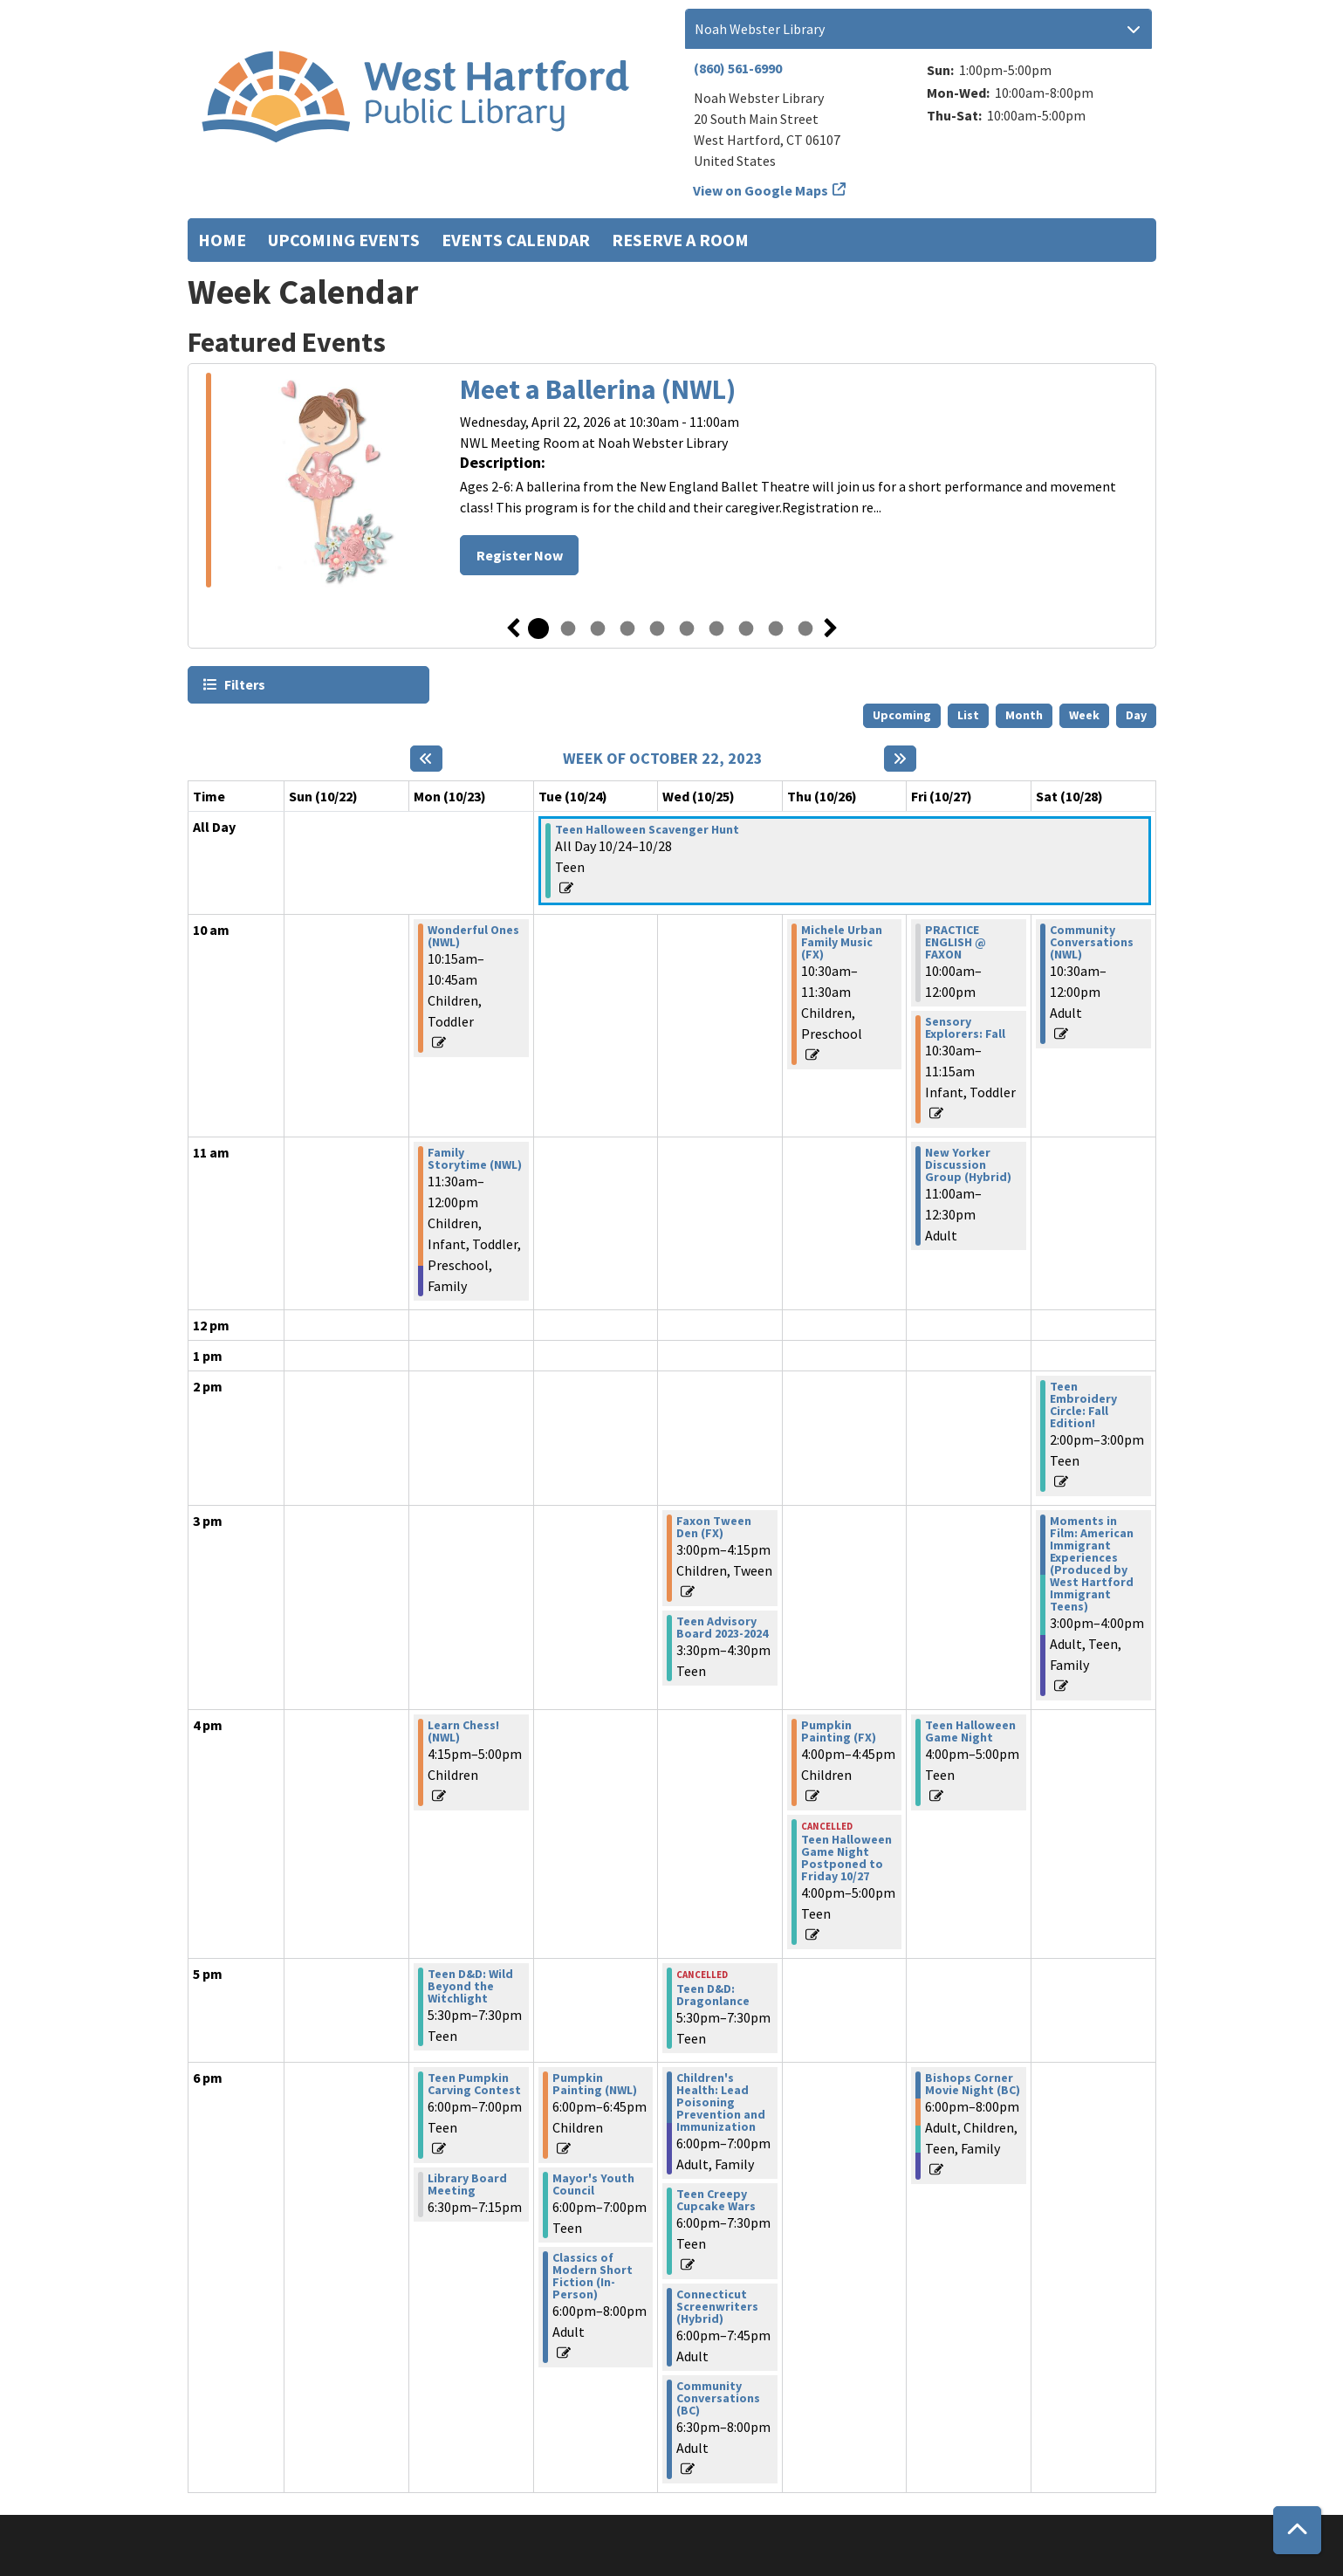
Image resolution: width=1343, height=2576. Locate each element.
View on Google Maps (761, 190)
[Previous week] (426, 758)
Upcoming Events (344, 240)
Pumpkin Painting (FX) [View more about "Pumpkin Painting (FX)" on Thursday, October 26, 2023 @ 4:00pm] (838, 1731)
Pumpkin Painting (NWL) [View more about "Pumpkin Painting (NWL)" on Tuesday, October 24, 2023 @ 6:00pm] (594, 2083)
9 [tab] (775, 628)
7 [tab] (716, 628)
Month (1024, 715)
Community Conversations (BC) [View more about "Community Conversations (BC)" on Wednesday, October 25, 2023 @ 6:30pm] (718, 2398)
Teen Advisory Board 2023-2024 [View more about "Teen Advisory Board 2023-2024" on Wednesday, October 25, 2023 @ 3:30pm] (722, 1627)
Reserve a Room (680, 240)
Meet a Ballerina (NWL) (598, 389)
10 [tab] (805, 628)
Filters (244, 684)
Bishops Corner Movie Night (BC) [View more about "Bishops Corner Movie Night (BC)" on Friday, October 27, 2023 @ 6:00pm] (972, 2083)
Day (1136, 715)
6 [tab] (686, 628)
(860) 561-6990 (738, 68)
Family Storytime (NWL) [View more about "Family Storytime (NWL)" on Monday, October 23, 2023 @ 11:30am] (475, 1158)
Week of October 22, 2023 (663, 758)
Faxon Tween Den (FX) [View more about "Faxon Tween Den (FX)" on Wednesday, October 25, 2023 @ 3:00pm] (713, 1527)
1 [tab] (538, 628)
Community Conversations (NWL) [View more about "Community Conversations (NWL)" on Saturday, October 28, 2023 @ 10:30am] (1092, 942)
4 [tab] (627, 628)
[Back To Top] (1297, 2530)
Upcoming (902, 715)
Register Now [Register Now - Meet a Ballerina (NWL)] (519, 555)
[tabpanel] (672, 480)
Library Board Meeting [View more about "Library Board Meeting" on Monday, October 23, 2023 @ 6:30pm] (467, 2184)
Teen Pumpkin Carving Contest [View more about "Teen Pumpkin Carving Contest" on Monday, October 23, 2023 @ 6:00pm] (474, 2083)
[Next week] (900, 758)
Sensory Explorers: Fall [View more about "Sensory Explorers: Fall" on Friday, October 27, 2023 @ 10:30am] (965, 1027)
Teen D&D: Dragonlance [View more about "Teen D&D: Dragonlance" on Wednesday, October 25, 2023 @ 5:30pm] (713, 1994)
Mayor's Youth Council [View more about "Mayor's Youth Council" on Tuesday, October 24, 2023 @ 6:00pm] (593, 2184)
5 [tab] (657, 628)
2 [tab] (568, 628)
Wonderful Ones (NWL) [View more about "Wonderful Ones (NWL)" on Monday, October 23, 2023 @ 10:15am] (473, 936)
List (968, 715)
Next (830, 628)
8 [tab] (746, 628)
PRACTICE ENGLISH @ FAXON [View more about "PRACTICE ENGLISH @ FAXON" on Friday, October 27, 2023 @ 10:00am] (955, 942)
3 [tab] (597, 628)
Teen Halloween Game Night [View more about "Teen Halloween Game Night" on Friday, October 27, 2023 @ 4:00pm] (970, 1731)
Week (1084, 715)
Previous (513, 628)
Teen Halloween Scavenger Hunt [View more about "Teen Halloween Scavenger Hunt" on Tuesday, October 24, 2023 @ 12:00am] (647, 829)
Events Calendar (516, 240)
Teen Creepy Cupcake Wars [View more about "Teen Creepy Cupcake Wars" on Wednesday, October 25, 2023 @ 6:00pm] (716, 2200)
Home (222, 240)
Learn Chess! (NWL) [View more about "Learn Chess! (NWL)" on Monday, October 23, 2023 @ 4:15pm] (463, 1731)
